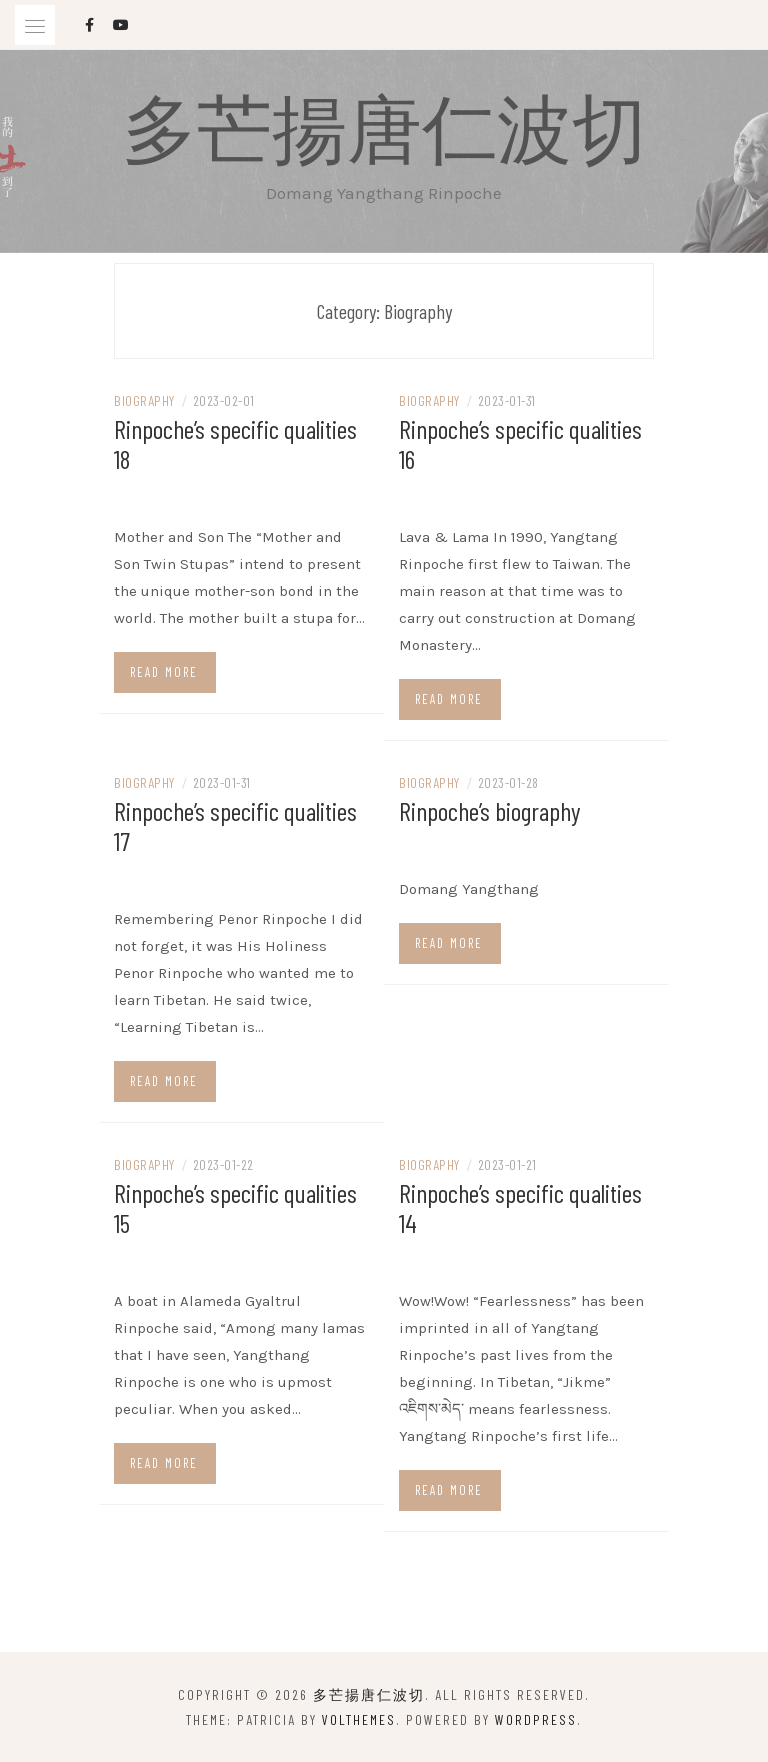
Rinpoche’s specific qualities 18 (235, 443)
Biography (144, 400)
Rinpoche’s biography (490, 810)
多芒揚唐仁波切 (384, 126)
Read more (164, 672)
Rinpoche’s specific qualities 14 (520, 1207)
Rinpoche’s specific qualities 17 (235, 825)
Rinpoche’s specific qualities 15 (235, 1207)
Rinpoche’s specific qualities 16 (520, 443)
